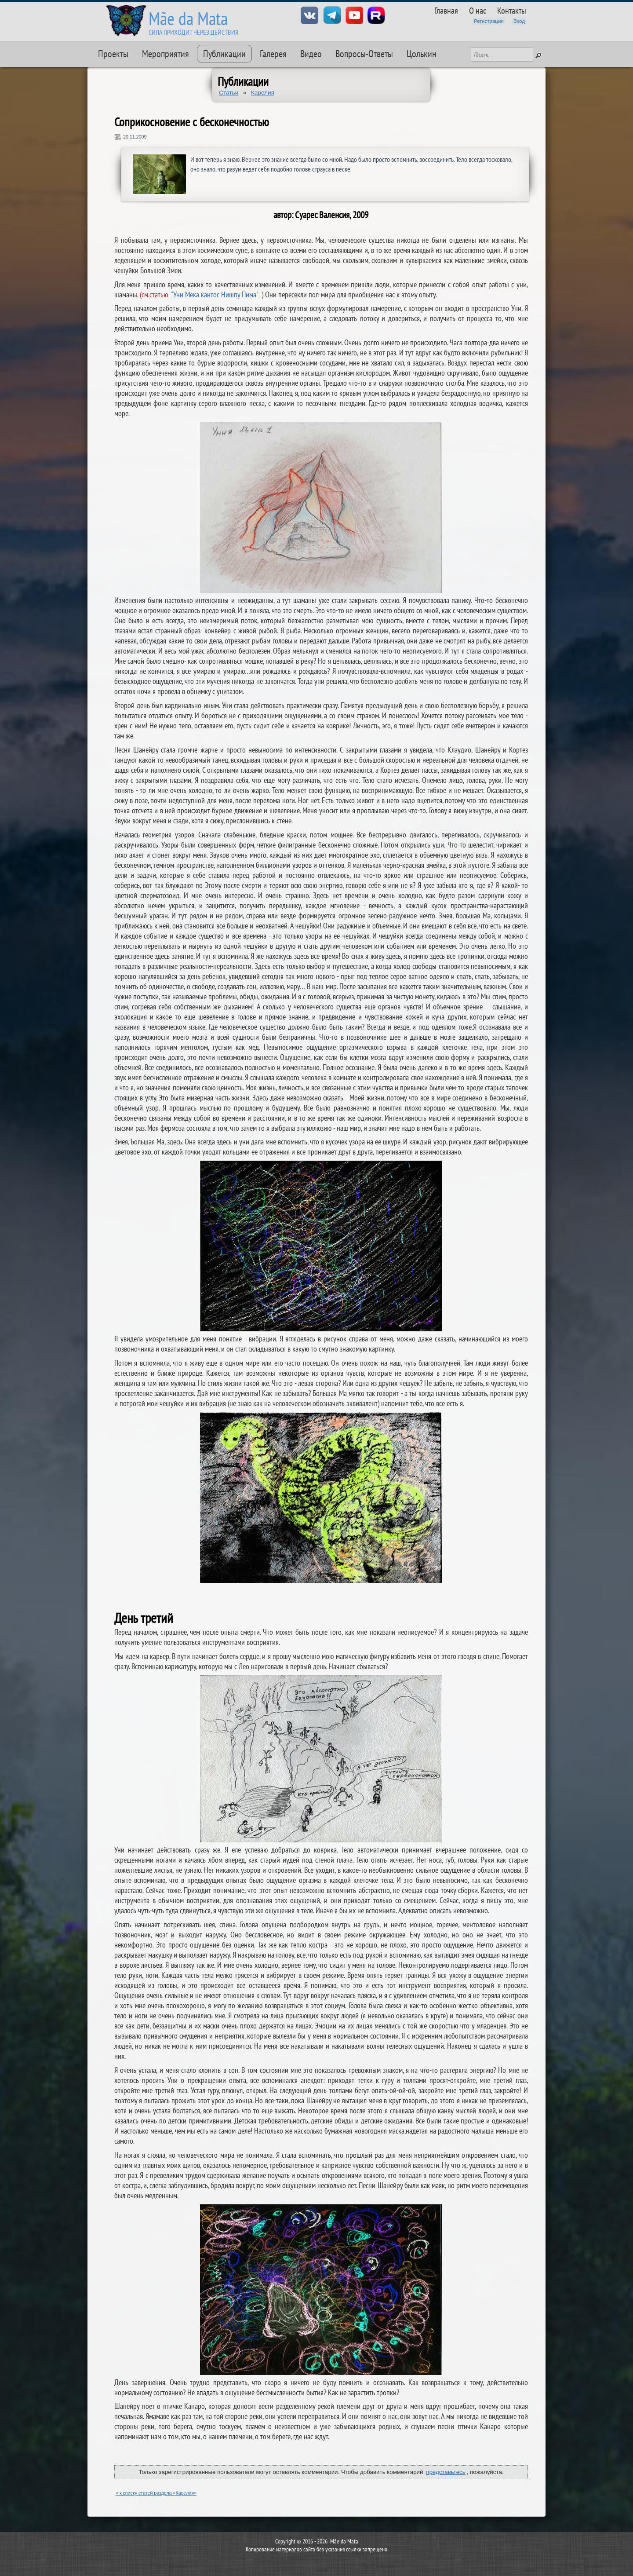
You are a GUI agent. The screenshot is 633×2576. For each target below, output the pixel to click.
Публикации (224, 54)
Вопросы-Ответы (364, 54)
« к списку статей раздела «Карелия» (156, 2493)
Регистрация (489, 21)
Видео (311, 54)
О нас (477, 10)
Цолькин (422, 54)
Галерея (273, 54)
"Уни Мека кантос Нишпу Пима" (214, 294)
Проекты (113, 54)
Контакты (511, 10)
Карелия (262, 92)
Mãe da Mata (188, 18)
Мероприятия (165, 54)
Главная (446, 10)
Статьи (228, 92)
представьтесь (446, 2472)
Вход (519, 21)
